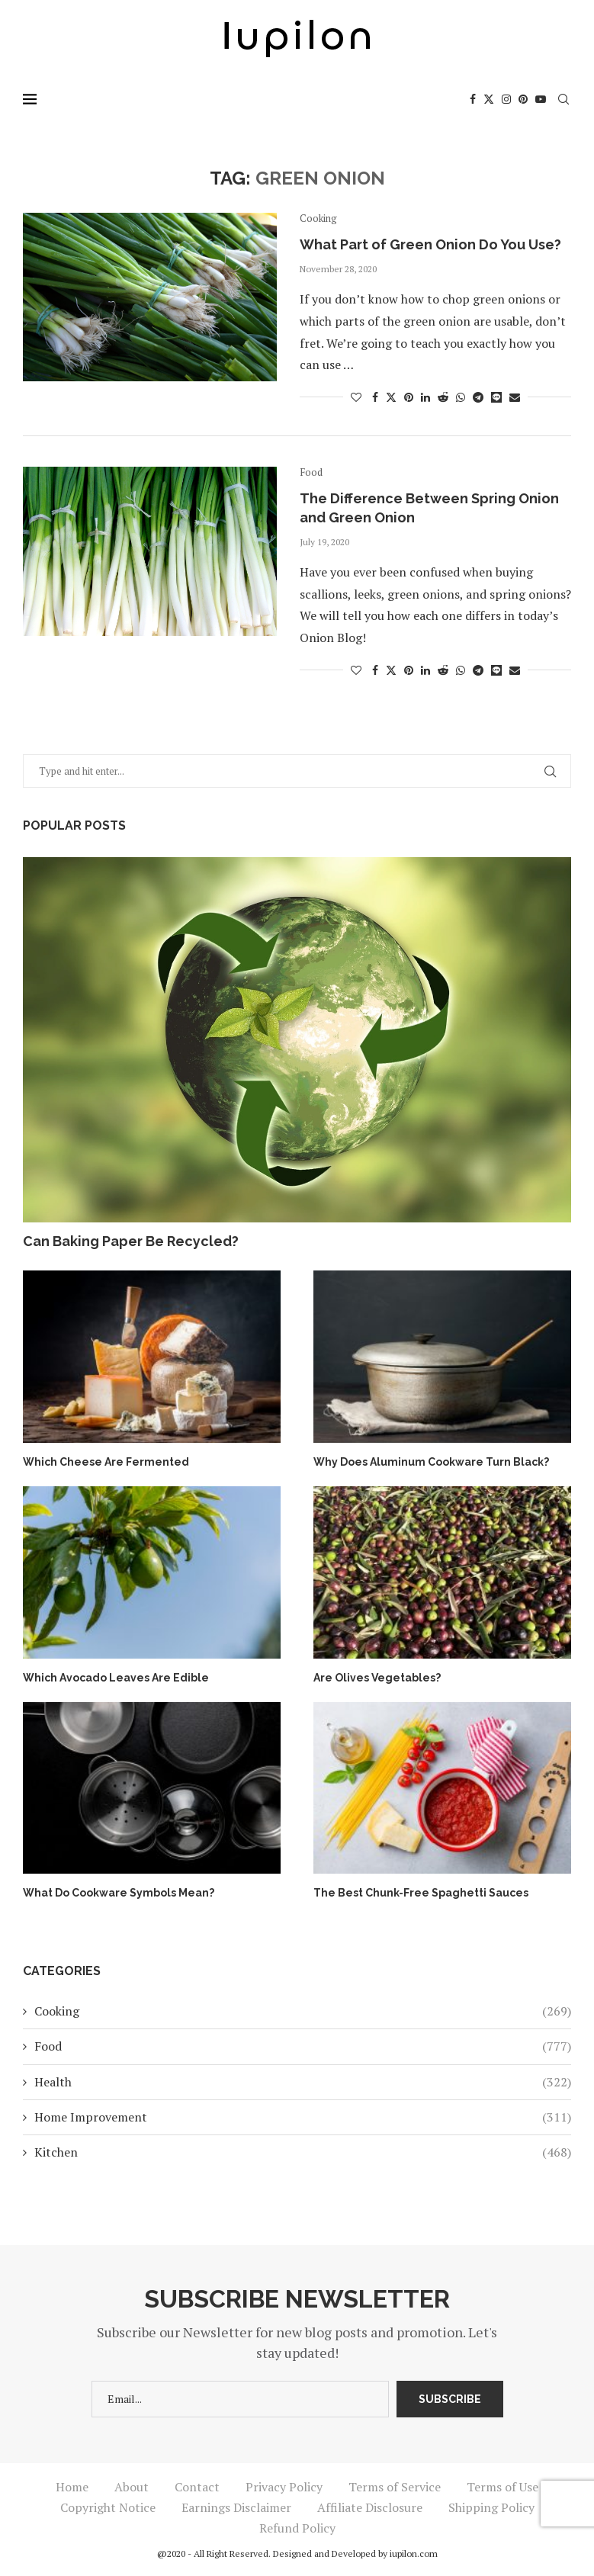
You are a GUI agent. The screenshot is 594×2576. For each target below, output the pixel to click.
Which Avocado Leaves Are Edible (116, 1678)
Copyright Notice (108, 2507)
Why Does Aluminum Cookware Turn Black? (431, 1462)
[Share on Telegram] (478, 397)
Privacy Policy (284, 2486)
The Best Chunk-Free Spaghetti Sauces (420, 1893)
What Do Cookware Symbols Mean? (118, 1893)
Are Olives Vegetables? (377, 1678)
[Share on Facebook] (375, 397)
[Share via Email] (514, 397)
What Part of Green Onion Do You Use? (430, 244)
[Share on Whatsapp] (460, 397)
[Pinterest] (523, 99)
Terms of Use (502, 2486)
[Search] (563, 99)
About (131, 2486)
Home (72, 2486)
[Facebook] (473, 99)
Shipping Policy (491, 2507)
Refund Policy (297, 2528)
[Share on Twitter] (391, 397)
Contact (197, 2486)
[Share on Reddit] (443, 397)
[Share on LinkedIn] (425, 397)
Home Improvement (302, 2117)
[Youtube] (540, 99)
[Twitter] (488, 99)
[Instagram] (506, 99)
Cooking (302, 2011)
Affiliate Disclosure (369, 2507)
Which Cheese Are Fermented (106, 1462)
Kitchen (302, 2152)
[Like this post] (356, 397)
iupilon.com (414, 2553)
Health (302, 2081)
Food (302, 2046)
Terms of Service (394, 2486)
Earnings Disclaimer (236, 2507)
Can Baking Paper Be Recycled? (131, 1241)
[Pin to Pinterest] (408, 397)
